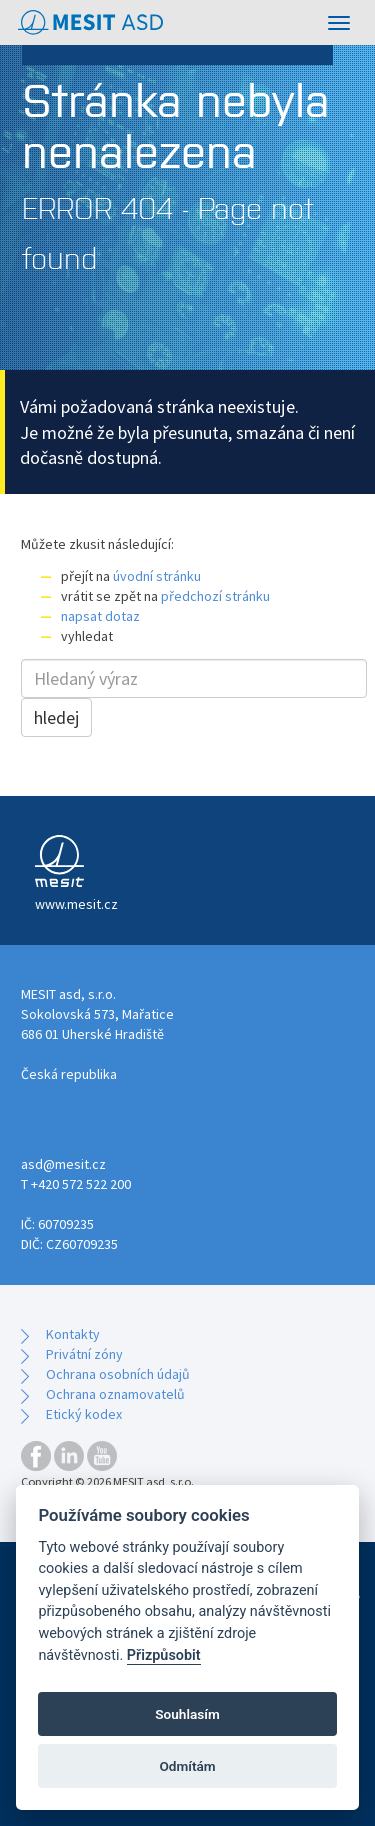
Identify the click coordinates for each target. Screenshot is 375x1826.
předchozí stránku (215, 596)
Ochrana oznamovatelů (115, 1394)
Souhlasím (187, 1714)
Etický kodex (84, 1414)
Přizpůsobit (164, 1655)
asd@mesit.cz (63, 1164)
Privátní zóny (84, 1354)
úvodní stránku (157, 576)
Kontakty (73, 1334)
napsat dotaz (100, 616)
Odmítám (187, 1766)
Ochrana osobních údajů (118, 1374)
